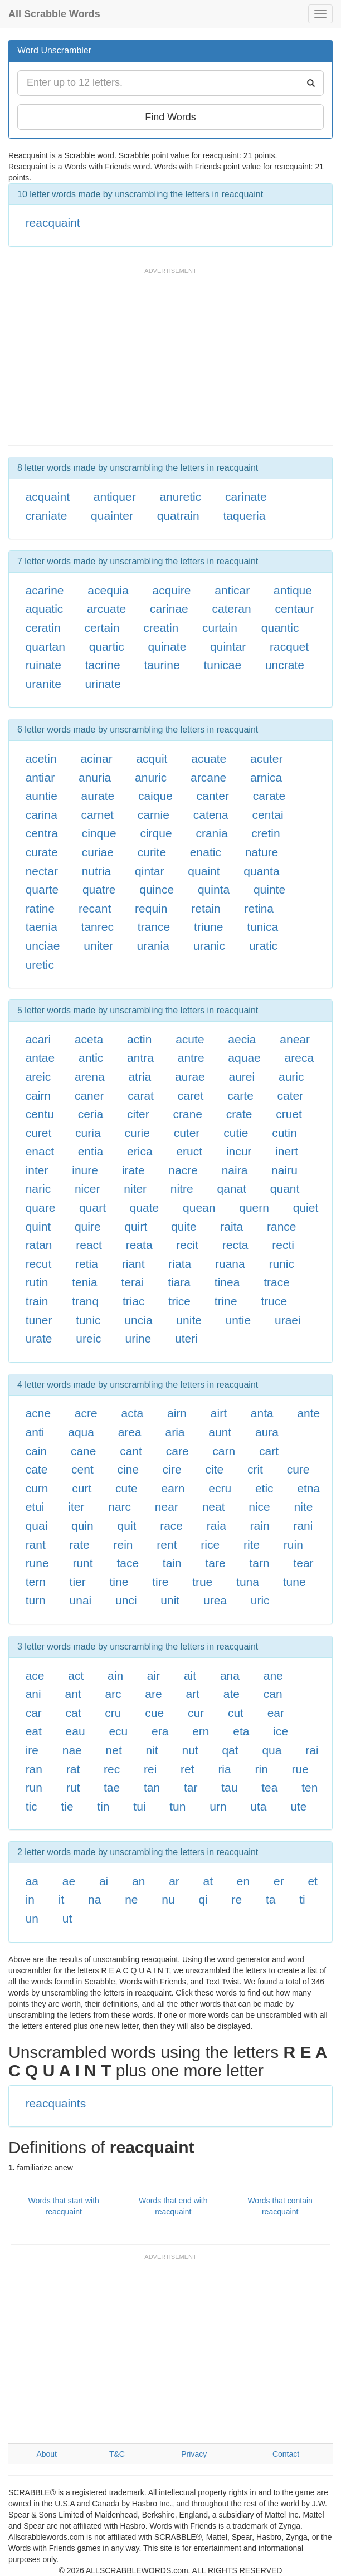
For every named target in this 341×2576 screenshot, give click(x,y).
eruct (189, 1151)
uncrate (284, 664)
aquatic (45, 608)
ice (280, 1731)
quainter (112, 515)
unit (169, 1600)
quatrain (178, 515)
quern (254, 1207)
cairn (38, 1095)
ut (67, 1918)
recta (235, 1244)
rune (37, 1563)
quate (144, 1207)
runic (281, 1263)
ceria (91, 1114)
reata (139, 1244)
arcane (208, 777)
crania (211, 833)
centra (42, 833)
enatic (205, 852)
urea (215, 1600)
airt (219, 1413)
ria (224, 1769)
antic (91, 1057)
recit (187, 1244)
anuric (151, 777)
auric (291, 1076)
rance (281, 1226)
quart (92, 1207)
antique (293, 590)
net (114, 1750)
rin (261, 1769)
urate (39, 1338)
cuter (187, 1132)
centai (268, 814)
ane (273, 1675)
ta (271, 1899)
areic (38, 1076)
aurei (242, 1076)
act (76, 1675)
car (34, 1712)
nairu (284, 1170)
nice (259, 1506)
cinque (99, 833)
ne (131, 1899)
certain (101, 627)
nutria (96, 871)
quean (199, 1207)
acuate (208, 758)
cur (196, 1712)
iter (76, 1506)
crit (255, 1469)
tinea (227, 1282)
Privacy (194, 2454)
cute (126, 1488)
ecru (219, 1488)
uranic (209, 945)
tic (31, 1806)
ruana (230, 1263)
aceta (89, 1039)
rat (73, 1769)
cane (83, 1451)
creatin (160, 627)
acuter (266, 758)
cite (214, 1469)
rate (80, 1544)
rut (73, 1787)
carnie (153, 814)
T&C (117, 2454)
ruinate (43, 664)
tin (103, 1806)
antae (40, 1057)
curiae (98, 852)
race (171, 1525)
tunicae (222, 664)
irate (133, 1170)
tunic (88, 1320)
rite (251, 1544)
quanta (261, 871)
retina (259, 908)
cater (290, 1095)
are (153, 1693)
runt (82, 1563)
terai (132, 1282)
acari (38, 1039)
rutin (37, 1282)
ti (302, 1899)
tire (160, 1581)
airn (177, 1413)
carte (240, 1095)
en (243, 1881)
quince (156, 889)
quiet (306, 1207)
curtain (219, 627)
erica (140, 1151)
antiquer (115, 496)
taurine (161, 664)
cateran (231, 608)
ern (200, 1731)
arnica (266, 777)
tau (229, 1787)
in (30, 1899)
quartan (45, 646)
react (89, 1244)
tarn (259, 1563)
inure (85, 1170)
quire (88, 1226)
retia (86, 1263)
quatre (99, 889)
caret (191, 1095)
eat (34, 1731)
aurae (190, 1076)
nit (152, 1750)
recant (95, 908)
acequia (108, 590)
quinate (167, 646)
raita (231, 1226)
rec (112, 1769)
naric (38, 1188)
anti (35, 1432)
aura (267, 1432)
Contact (285, 2454)
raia (216, 1525)
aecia (242, 1039)
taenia (41, 926)
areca (299, 1057)
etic (264, 1488)
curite (152, 852)
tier (78, 1581)
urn (218, 1806)
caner (89, 1095)
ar (174, 1881)
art (192, 1693)
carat (141, 1095)
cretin (265, 833)
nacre (183, 1170)
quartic (106, 646)
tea (269, 1787)
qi (202, 1899)
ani (33, 1693)
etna (308, 1488)
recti (283, 1244)
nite (303, 1506)
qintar (149, 871)
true (202, 1581)
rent (167, 1544)
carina (41, 814)
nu (168, 1899)
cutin (284, 1132)
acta (132, 1413)
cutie (235, 1132)
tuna (247, 1581)
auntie (41, 795)
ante (308, 1413)
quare (41, 1207)
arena (90, 1076)
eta (241, 1731)
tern (36, 1581)
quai (37, 1525)
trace (277, 1282)
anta (262, 1413)
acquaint (48, 496)
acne (38, 1413)
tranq (85, 1301)
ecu (118, 1731)
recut (39, 1263)
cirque (156, 833)
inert (286, 1151)
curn (37, 1488)
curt (81, 1488)
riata (179, 1263)
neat (213, 1506)
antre (191, 1057)
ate (231, 1693)
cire (172, 1469)
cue (154, 1712)
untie (238, 1320)
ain (115, 1675)
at (208, 1881)
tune (294, 1581)
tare (215, 1563)
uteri (186, 1338)
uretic (40, 964)
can (273, 1693)
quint (38, 1226)
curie (137, 1132)
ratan (39, 1244)
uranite (43, 683)
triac (134, 1301)
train (37, 1301)
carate (269, 795)
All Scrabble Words (54, 13)
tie (67, 1806)
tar (191, 1787)
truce (274, 1301)
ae (68, 1881)
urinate (103, 683)
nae (72, 1750)
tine (119, 1581)
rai (311, 1750)
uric (260, 1600)
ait (190, 1675)
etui (35, 1506)
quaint (204, 871)
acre (86, 1413)
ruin (293, 1544)
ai (103, 1881)
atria (139, 1076)
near (166, 1506)
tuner (39, 1320)
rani (303, 1525)
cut (235, 1712)
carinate (246, 496)
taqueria (244, 515)
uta (258, 1806)
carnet (97, 814)
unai (81, 1600)
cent (82, 1469)
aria (175, 1432)
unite (189, 1320)
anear (295, 1039)
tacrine (102, 664)
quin (82, 1525)
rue (300, 1769)
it (62, 1899)
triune (208, 926)
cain (36, 1451)
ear (275, 1712)
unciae (43, 945)
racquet (289, 646)
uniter (98, 945)
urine (138, 1338)
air (153, 1675)
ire (32, 1750)
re (237, 1899)
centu (40, 1114)
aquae (244, 1057)
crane (188, 1114)
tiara (179, 1282)
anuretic (180, 496)
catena (210, 814)
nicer (87, 1188)
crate (239, 1114)
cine (128, 1469)
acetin (41, 758)
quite (184, 1226)
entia (91, 1151)
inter (37, 1170)
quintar (228, 646)
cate (37, 1469)
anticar (232, 590)
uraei (288, 1320)
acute (190, 1039)
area (130, 1432)
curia (88, 1132)
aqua (81, 1432)
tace (127, 1563)
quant (285, 1188)
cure (298, 1469)
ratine (40, 908)
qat (230, 1750)
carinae (169, 608)
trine (226, 1301)
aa (32, 1881)
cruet (289, 1114)
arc (113, 1693)
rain (260, 1525)
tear (303, 1563)
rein (123, 1544)
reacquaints (56, 2103)
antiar (40, 777)
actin (139, 1039)
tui (139, 1806)
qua (271, 1750)
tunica (262, 926)
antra (140, 1057)
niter (135, 1188)
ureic (88, 1338)
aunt (219, 1432)
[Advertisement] (138, 362)
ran (34, 1769)
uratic (263, 945)
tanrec (97, 926)
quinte (269, 889)
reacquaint (53, 222)
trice (179, 1301)
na (94, 1899)
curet (39, 1132)
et (313, 1881)
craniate (46, 515)
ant (73, 1693)
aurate (98, 795)
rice (210, 1544)
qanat (231, 1188)
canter (213, 795)
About (46, 2454)
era (160, 1731)
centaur (294, 608)
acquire (172, 590)
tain (172, 1563)
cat (73, 1712)
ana (230, 1675)
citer (138, 1114)
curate (42, 852)
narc (119, 1506)
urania (153, 945)
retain (206, 908)
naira (235, 1170)
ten (309, 1787)
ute (298, 1806)
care (177, 1451)
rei (150, 1769)
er (279, 1881)
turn (36, 1600)
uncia (138, 1320)
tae (112, 1787)
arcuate (106, 608)
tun (177, 1806)
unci (126, 1600)
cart (269, 1451)
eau (75, 1731)
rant (36, 1544)
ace (35, 1675)
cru (113, 1712)
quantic (280, 627)
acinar (96, 758)
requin (151, 908)
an (138, 1881)
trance (154, 926)
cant (131, 1451)
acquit (151, 758)
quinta (214, 889)
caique (155, 795)
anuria (95, 777)
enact (40, 1151)
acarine (45, 590)
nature (262, 852)
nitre (181, 1188)
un (32, 1918)
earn (173, 1488)
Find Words (170, 117)
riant (133, 1263)
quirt (135, 1226)
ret (187, 1769)
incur (239, 1151)
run (34, 1787)
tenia (85, 1282)
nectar (42, 871)
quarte (42, 889)
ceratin (43, 627)
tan (152, 1787)
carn (223, 1451)
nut (190, 1750)
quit (127, 1525)
